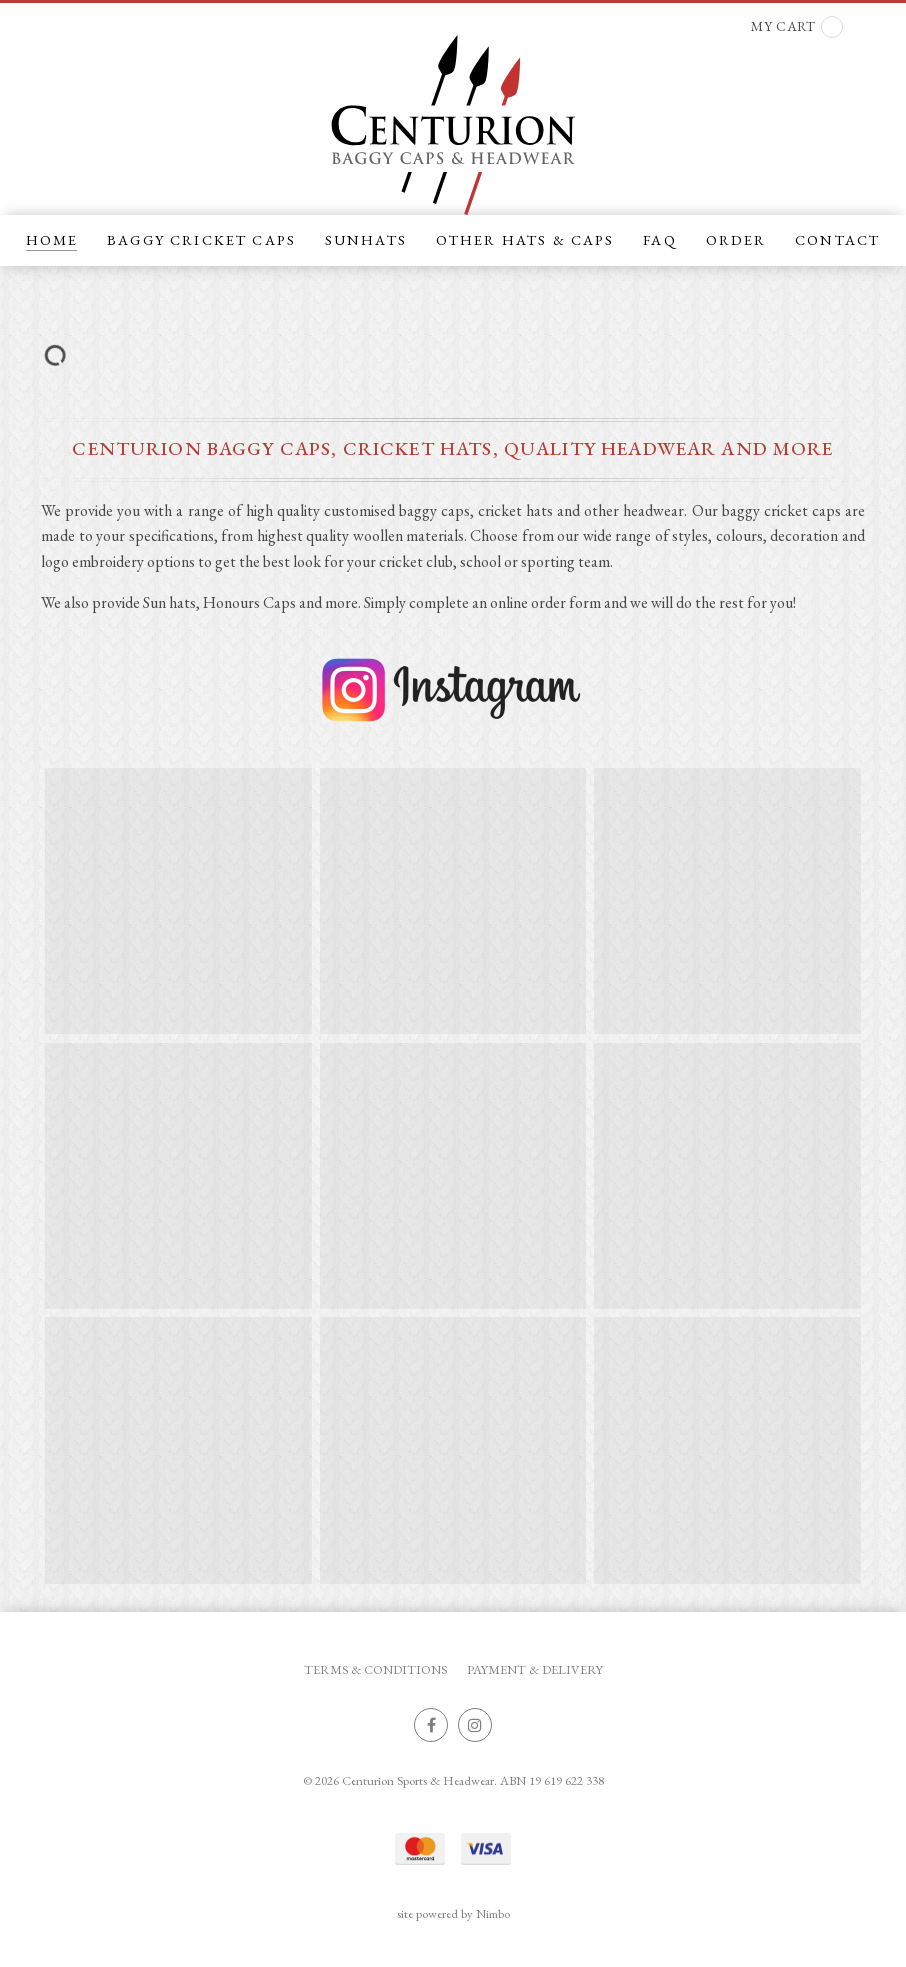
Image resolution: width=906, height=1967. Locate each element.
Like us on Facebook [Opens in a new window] (431, 1725)
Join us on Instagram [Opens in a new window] (475, 1725)
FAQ (659, 239)
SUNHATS (366, 239)
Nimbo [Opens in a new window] (493, 1913)
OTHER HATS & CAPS (525, 239)
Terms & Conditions (375, 1669)
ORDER (736, 239)
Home (52, 239)
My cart (797, 27)
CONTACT (837, 239)
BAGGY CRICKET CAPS (201, 239)
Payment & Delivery (535, 1669)
